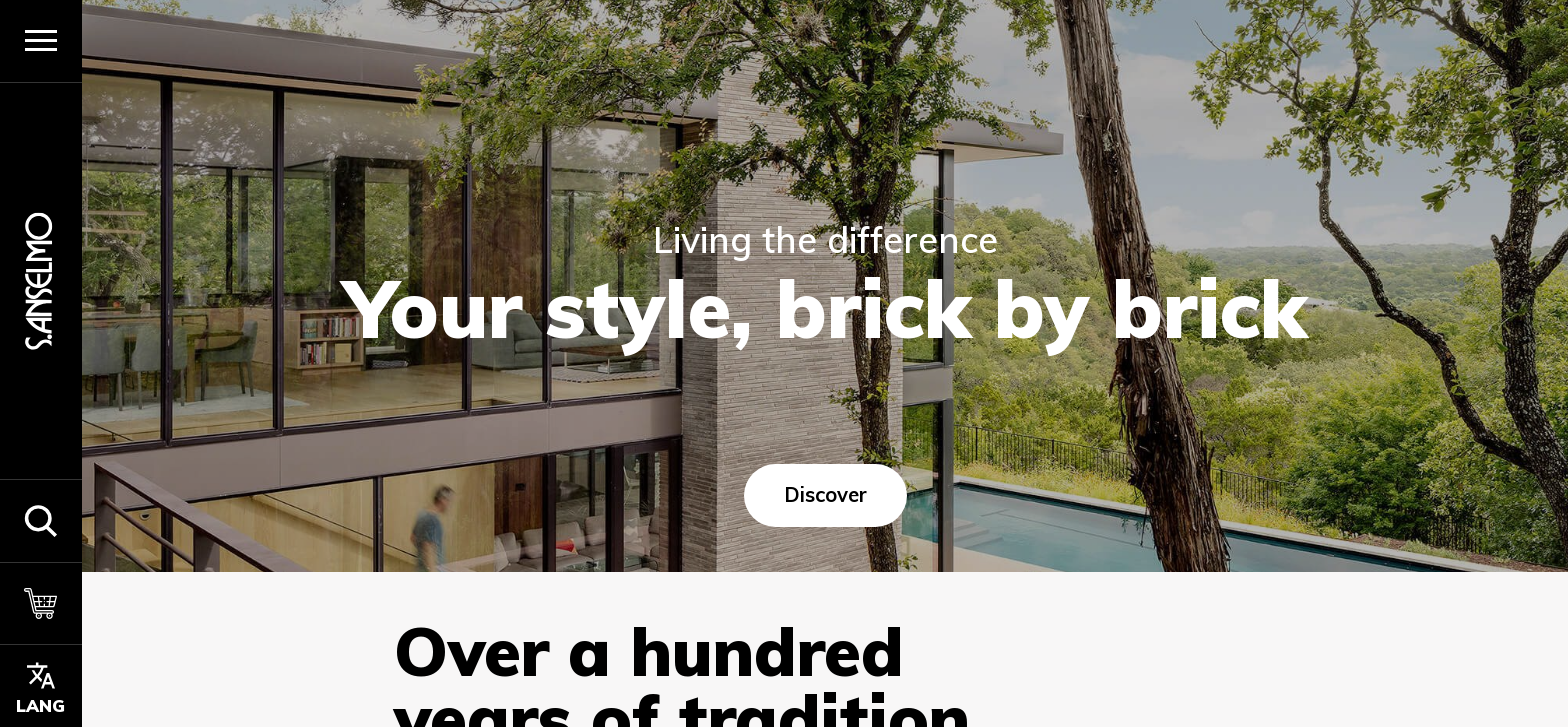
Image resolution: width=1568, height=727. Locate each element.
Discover (824, 494)
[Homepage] (41, 280)
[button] (41, 520)
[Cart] (41, 603)
